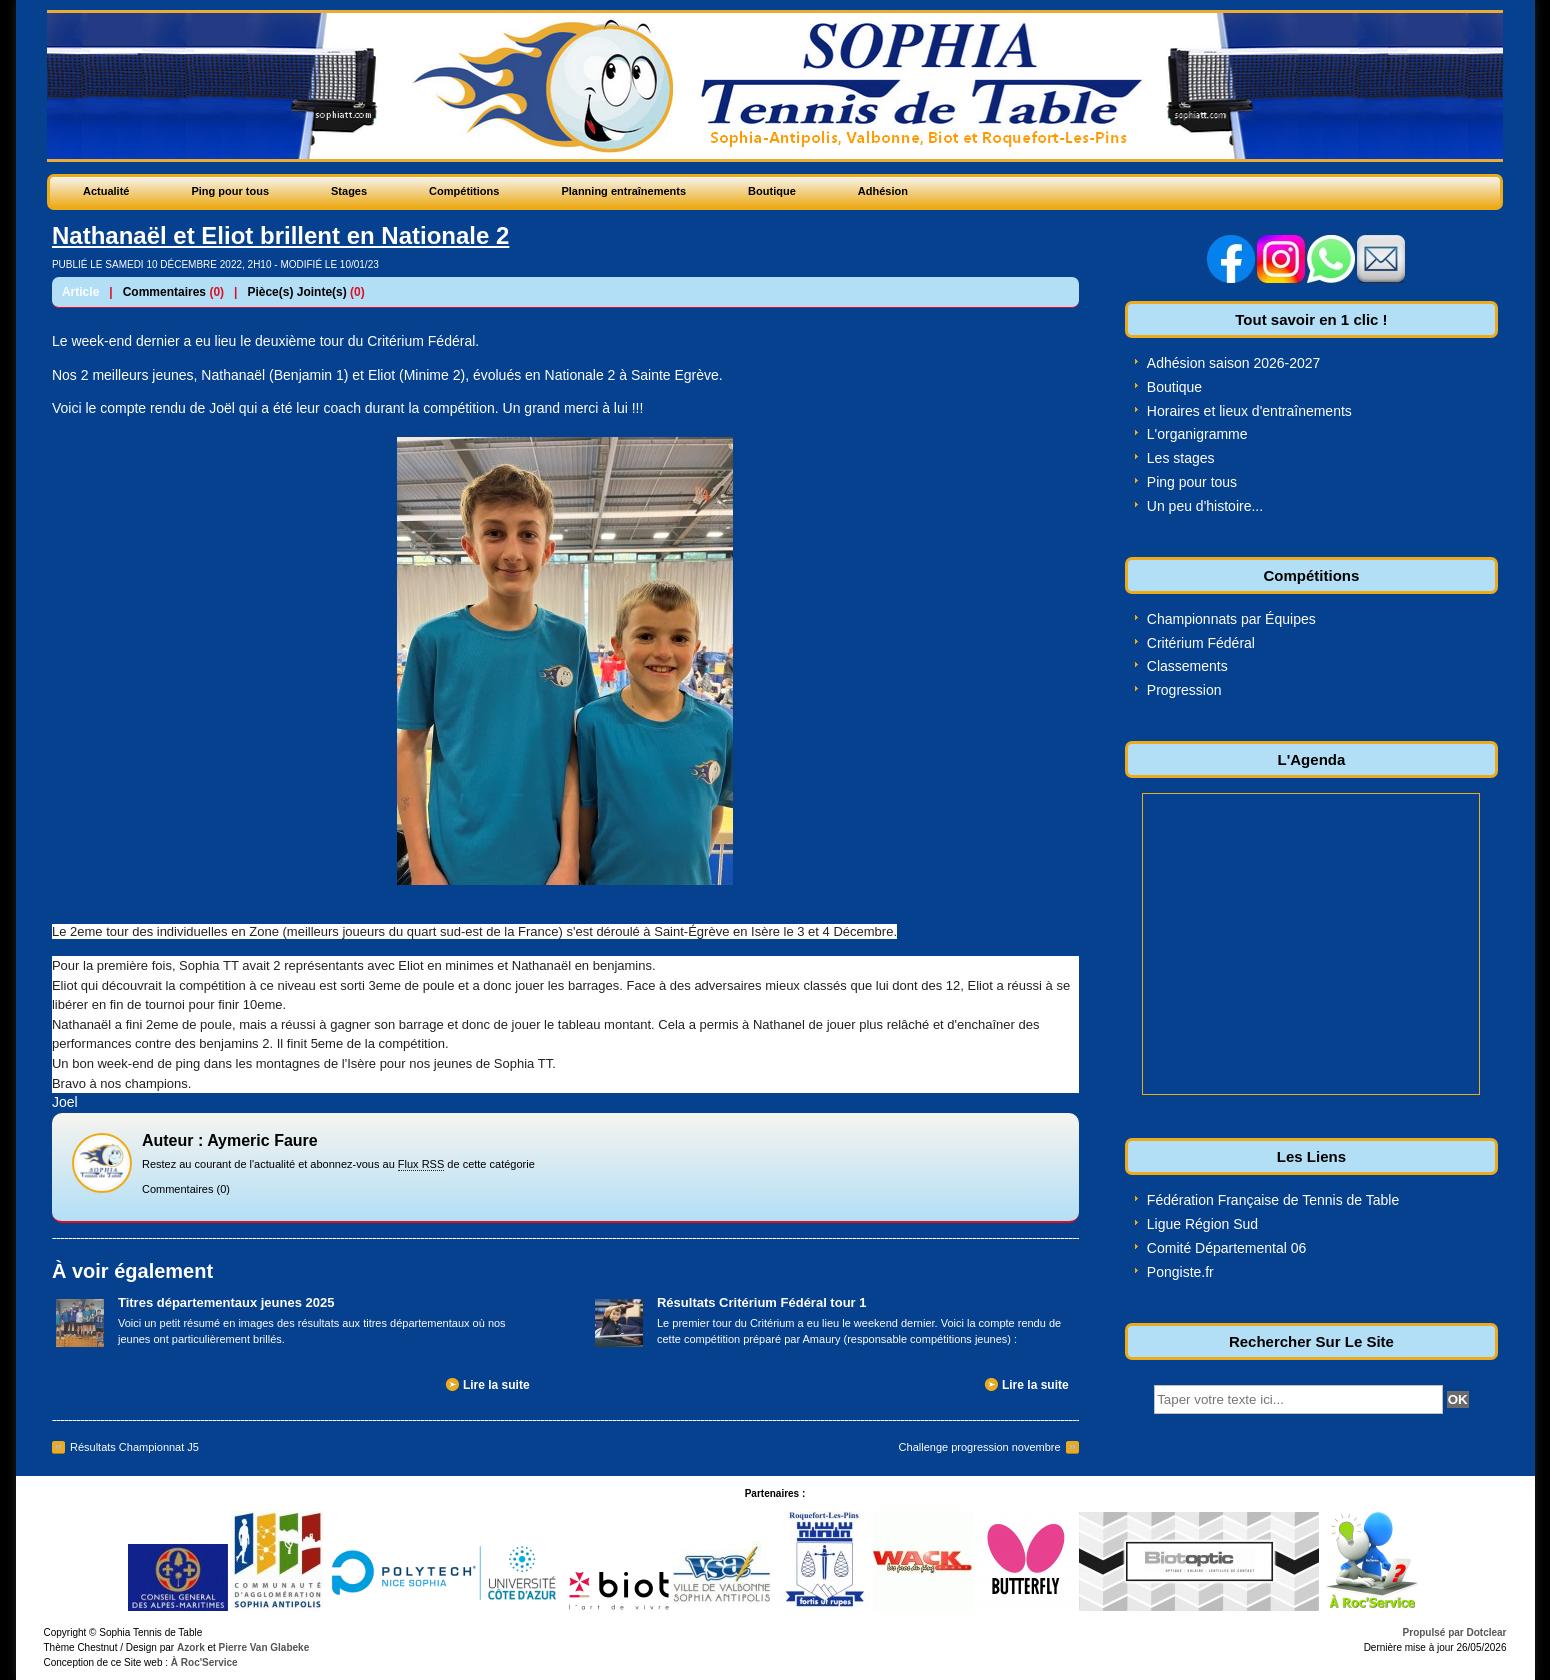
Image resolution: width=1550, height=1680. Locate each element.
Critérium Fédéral (1201, 643)
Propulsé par (1435, 1632)
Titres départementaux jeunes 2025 (226, 1302)
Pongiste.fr (1180, 1272)
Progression (1184, 690)
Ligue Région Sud (1202, 1224)
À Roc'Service (203, 1662)
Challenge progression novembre (980, 1447)
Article (80, 292)
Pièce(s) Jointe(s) (296, 292)
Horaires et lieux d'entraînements (1249, 411)
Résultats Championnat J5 (134, 1447)
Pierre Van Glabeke (264, 1647)
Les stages (1181, 458)
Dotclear (1486, 1632)
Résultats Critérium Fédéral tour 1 (762, 1302)
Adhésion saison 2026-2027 (1234, 363)
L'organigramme (1197, 434)
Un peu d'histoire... (1205, 506)
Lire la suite (496, 1385)
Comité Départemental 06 (1227, 1248)
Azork (191, 1647)
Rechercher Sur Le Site (1311, 1341)
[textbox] (1298, 1399)
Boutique (1174, 387)
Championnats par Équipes (1231, 619)
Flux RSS (421, 1164)
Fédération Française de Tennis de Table (1273, 1200)
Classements (1187, 666)
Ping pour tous (1192, 482)
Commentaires (164, 292)
